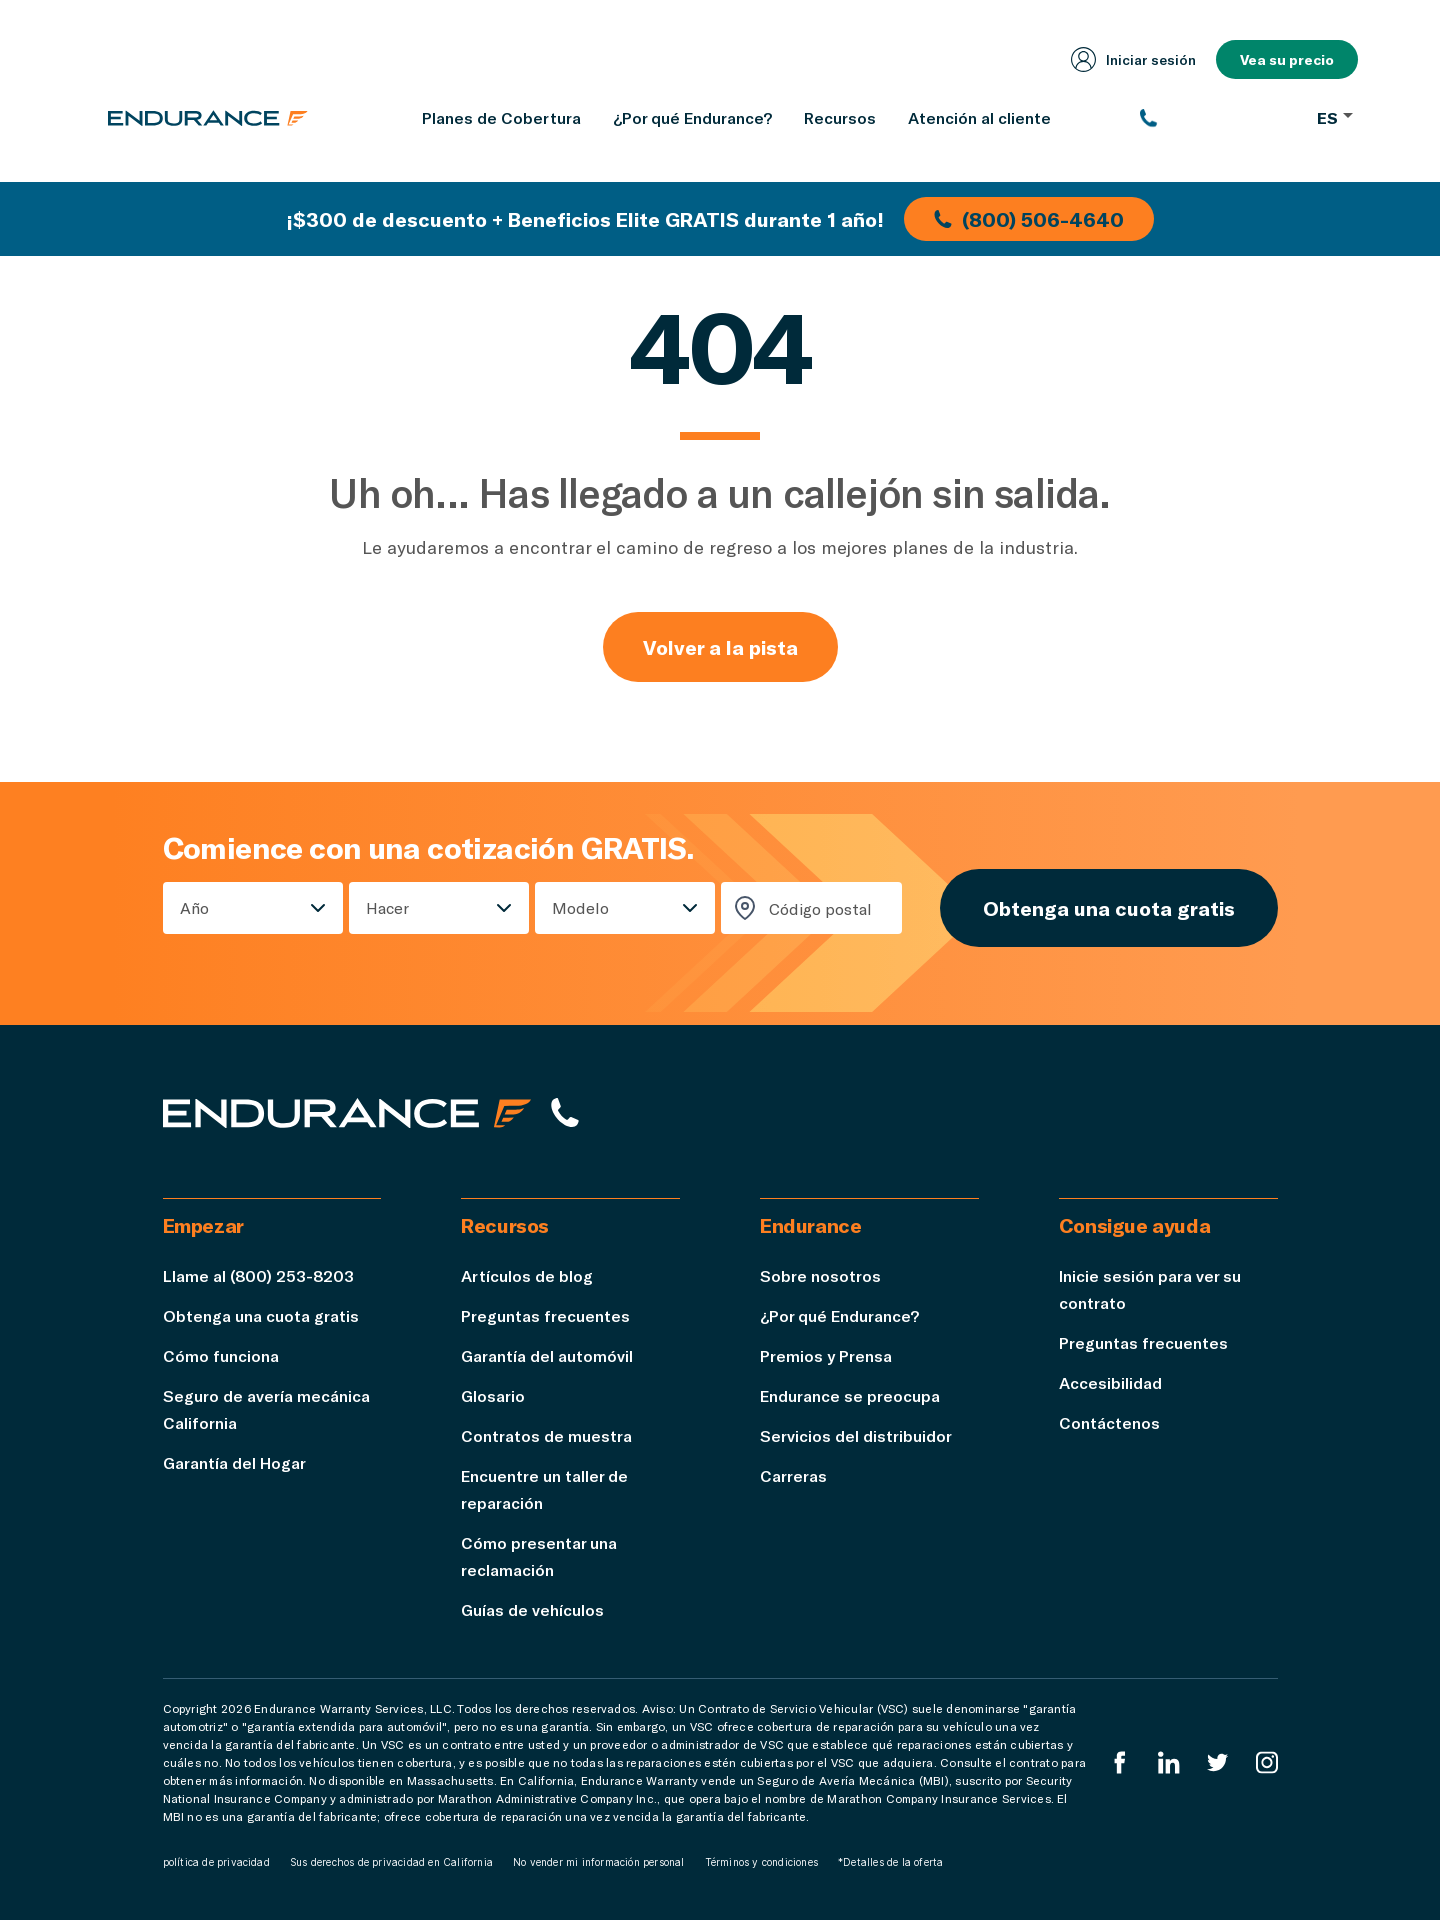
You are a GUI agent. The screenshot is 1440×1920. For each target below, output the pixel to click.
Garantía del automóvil (547, 1355)
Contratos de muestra (546, 1435)
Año (194, 907)
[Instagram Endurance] (1267, 1762)
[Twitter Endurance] (1218, 1762)
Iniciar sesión (1133, 59)
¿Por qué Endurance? (839, 1315)
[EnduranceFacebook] (1120, 1762)
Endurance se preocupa (850, 1395)
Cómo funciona (221, 1355)
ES (1335, 117)
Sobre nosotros (820, 1275)
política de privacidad (216, 1862)
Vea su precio (1287, 59)
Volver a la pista (720, 647)
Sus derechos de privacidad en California (391, 1862)
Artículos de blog (527, 1275)
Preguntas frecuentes (545, 1315)
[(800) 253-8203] (1218, 118)
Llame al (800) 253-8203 (258, 1275)
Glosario (493, 1395)
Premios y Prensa (826, 1355)
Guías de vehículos (532, 1609)
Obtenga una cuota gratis (1109, 908)
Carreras (793, 1475)
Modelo (580, 907)
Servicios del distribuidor (856, 1435)
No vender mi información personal (599, 1862)
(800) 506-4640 (1029, 219)
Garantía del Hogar (234, 1462)
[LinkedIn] (1169, 1762)
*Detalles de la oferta (890, 1862)
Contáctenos (1109, 1422)
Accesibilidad (1110, 1382)
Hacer (387, 907)
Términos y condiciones (761, 1862)
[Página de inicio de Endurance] (208, 118)
